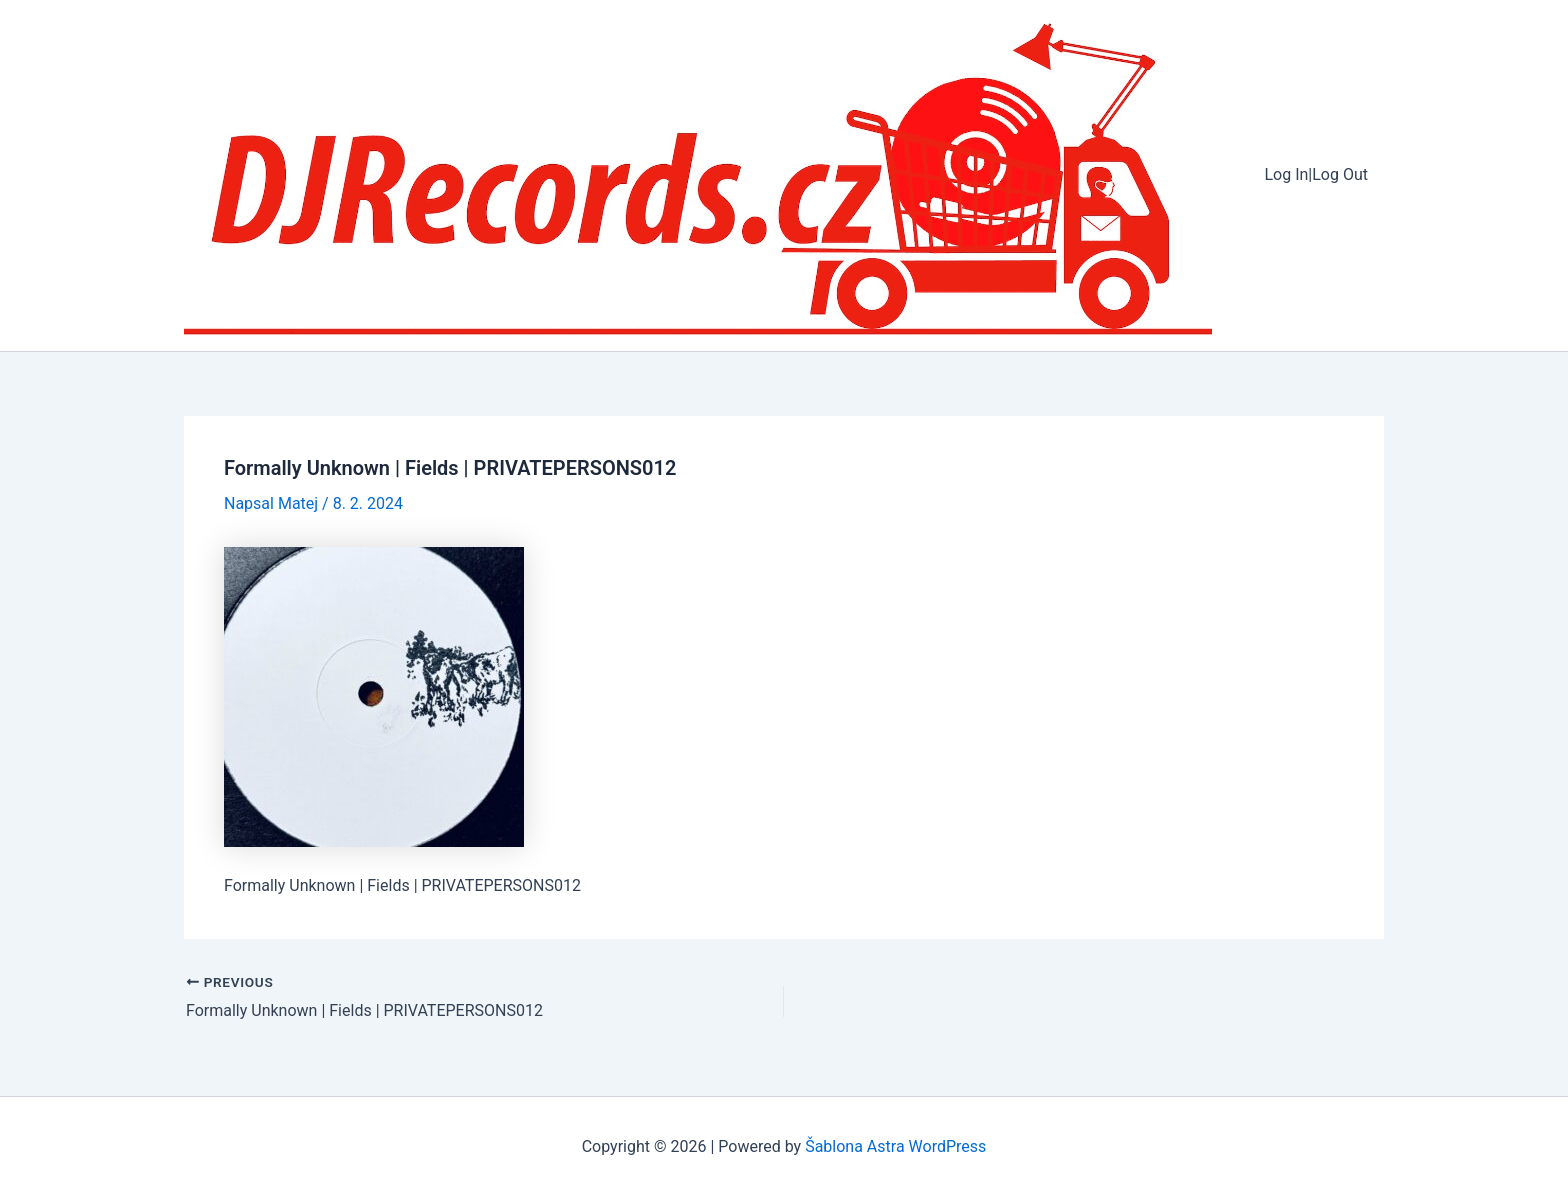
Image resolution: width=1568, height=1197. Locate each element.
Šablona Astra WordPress (895, 1146)
